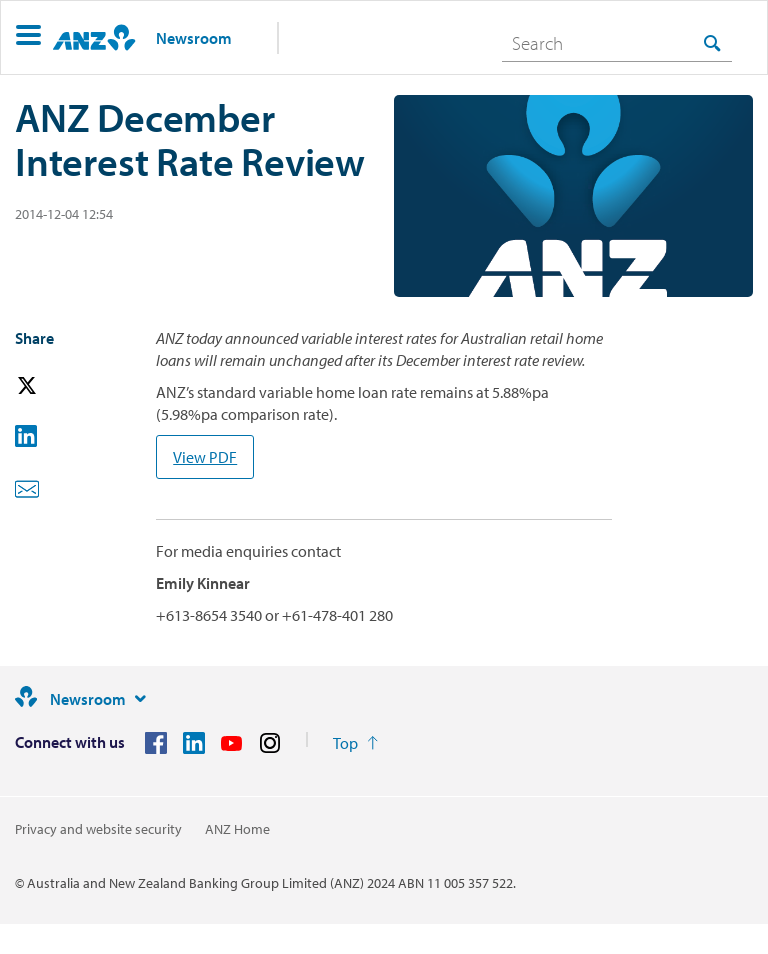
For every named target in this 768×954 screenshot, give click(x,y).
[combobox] (617, 43)
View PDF (205, 457)
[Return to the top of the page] (355, 743)
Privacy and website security (98, 829)
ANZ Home (237, 829)
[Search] (617, 43)
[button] (28, 37)
